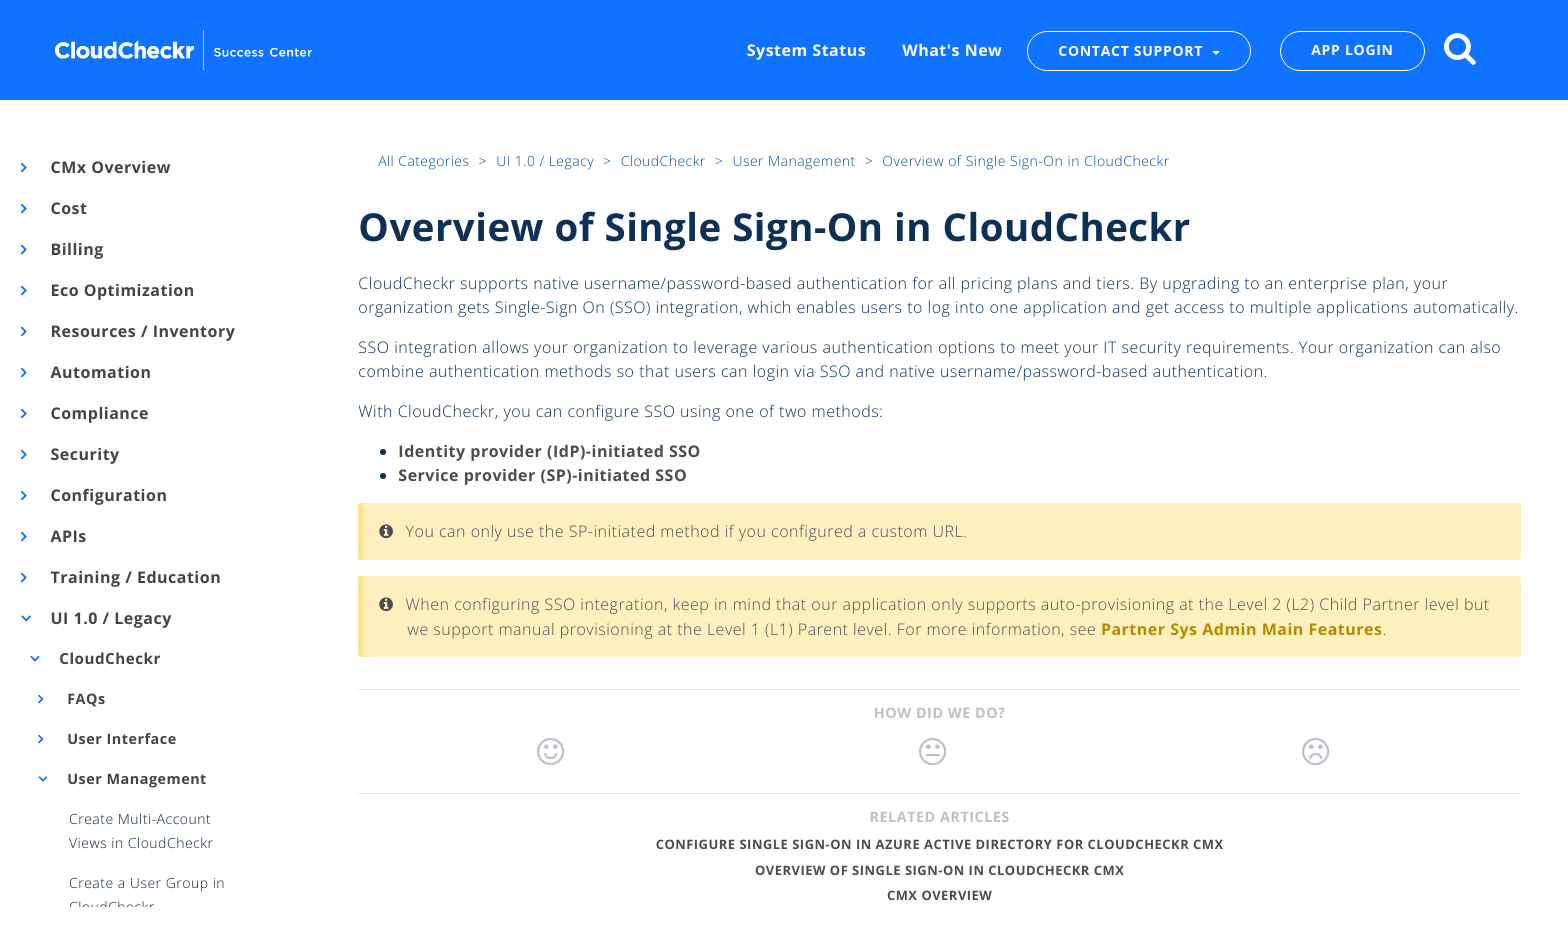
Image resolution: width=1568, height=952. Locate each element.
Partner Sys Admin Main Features (1242, 629)
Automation (100, 372)
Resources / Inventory (141, 331)
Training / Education (134, 577)
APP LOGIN (1352, 50)
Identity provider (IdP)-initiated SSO (549, 451)
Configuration (107, 495)
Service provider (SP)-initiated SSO (542, 475)
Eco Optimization (121, 290)
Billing (76, 249)
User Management (135, 779)
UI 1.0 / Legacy (110, 618)
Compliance (98, 413)
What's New (952, 50)
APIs (67, 536)
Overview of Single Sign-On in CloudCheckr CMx (939, 870)
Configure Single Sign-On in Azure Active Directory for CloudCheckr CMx (940, 844)
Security (84, 454)
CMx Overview (109, 167)
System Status (806, 50)
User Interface (120, 739)
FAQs (84, 699)
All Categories (425, 161)
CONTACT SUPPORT (1132, 50)
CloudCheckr (108, 659)
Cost (67, 208)
